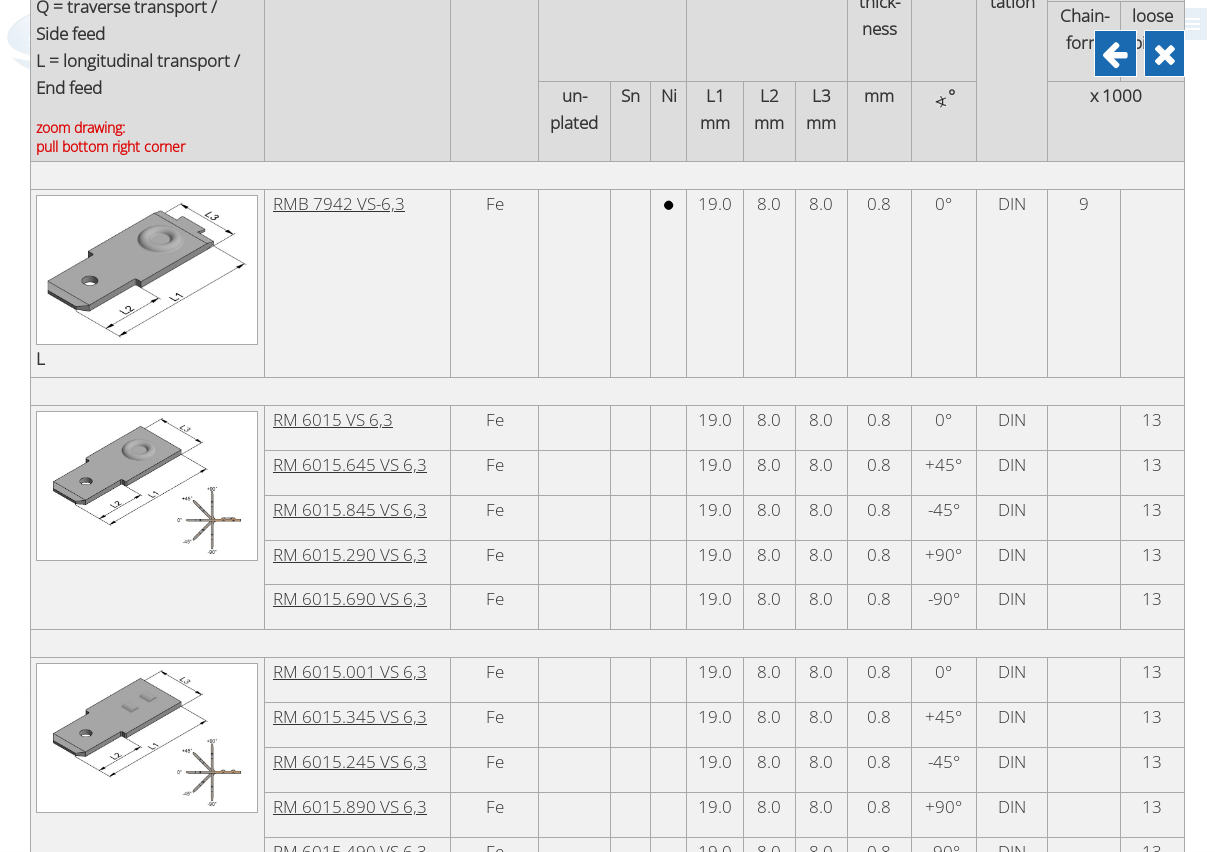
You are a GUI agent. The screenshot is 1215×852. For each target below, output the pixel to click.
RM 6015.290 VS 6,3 (350, 650)
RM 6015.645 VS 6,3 (350, 560)
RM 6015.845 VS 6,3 (350, 605)
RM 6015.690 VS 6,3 (350, 694)
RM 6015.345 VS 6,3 (350, 812)
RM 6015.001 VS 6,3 (350, 767)
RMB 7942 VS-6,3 (339, 299)
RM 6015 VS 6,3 (333, 515)
